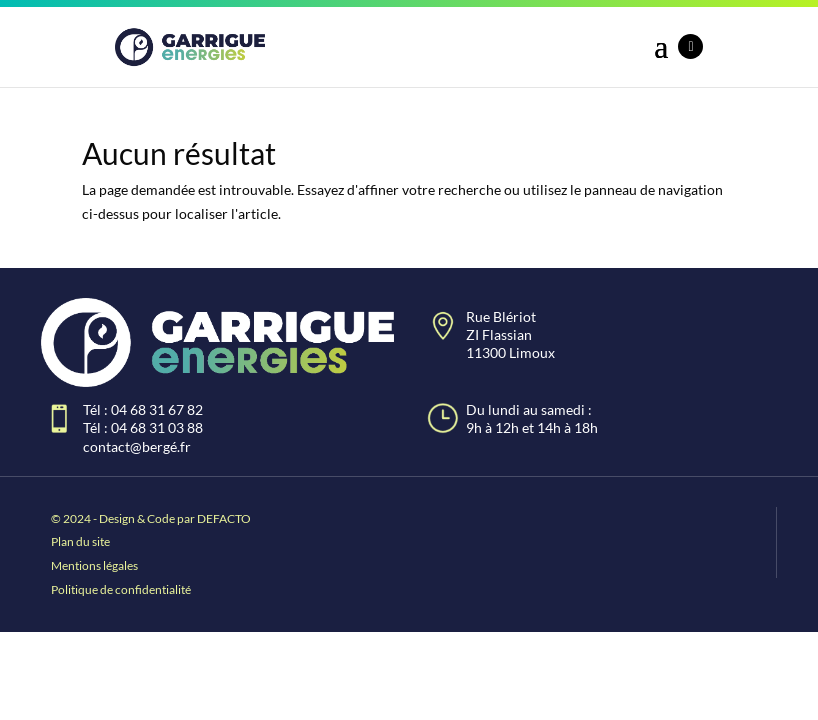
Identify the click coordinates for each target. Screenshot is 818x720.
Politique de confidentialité (121, 589)
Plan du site (80, 541)
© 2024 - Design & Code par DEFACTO (151, 518)
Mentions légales (94, 565)
